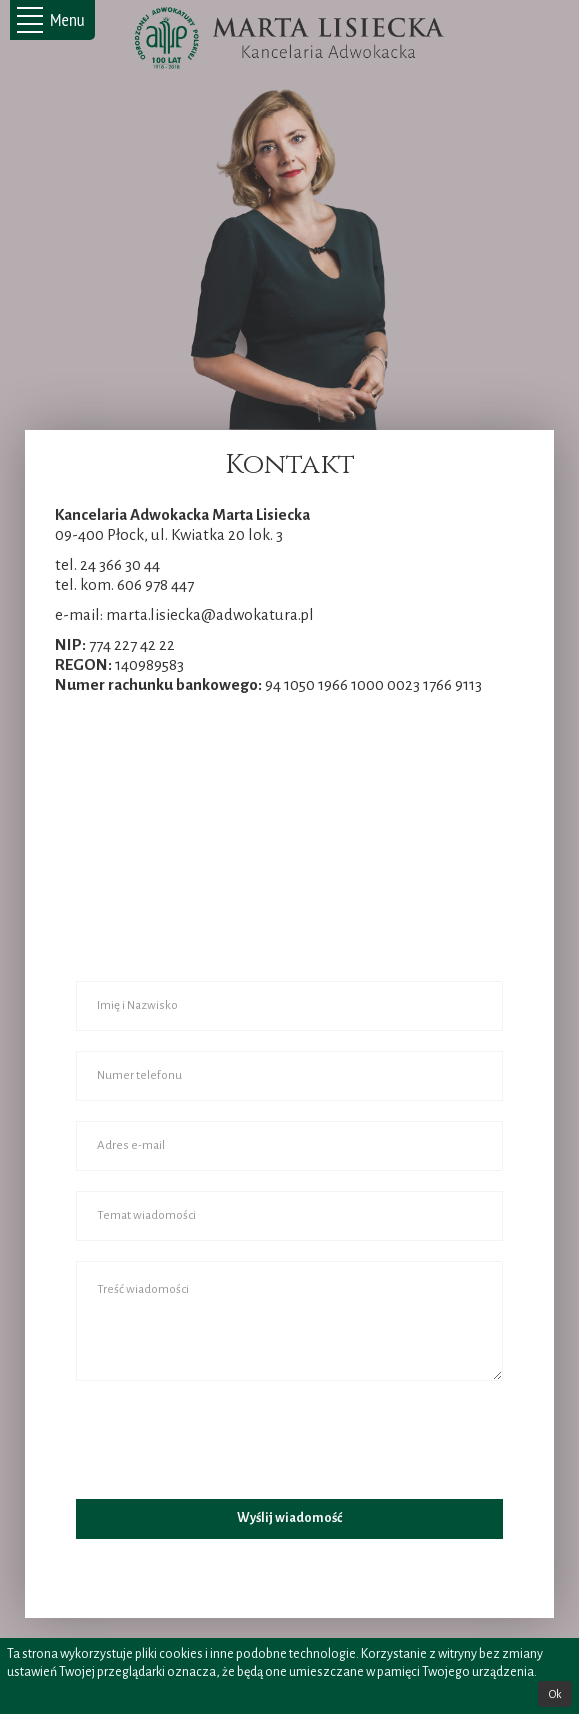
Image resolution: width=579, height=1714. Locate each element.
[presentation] (228, 1440)
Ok (555, 1694)
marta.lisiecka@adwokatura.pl (210, 614)
